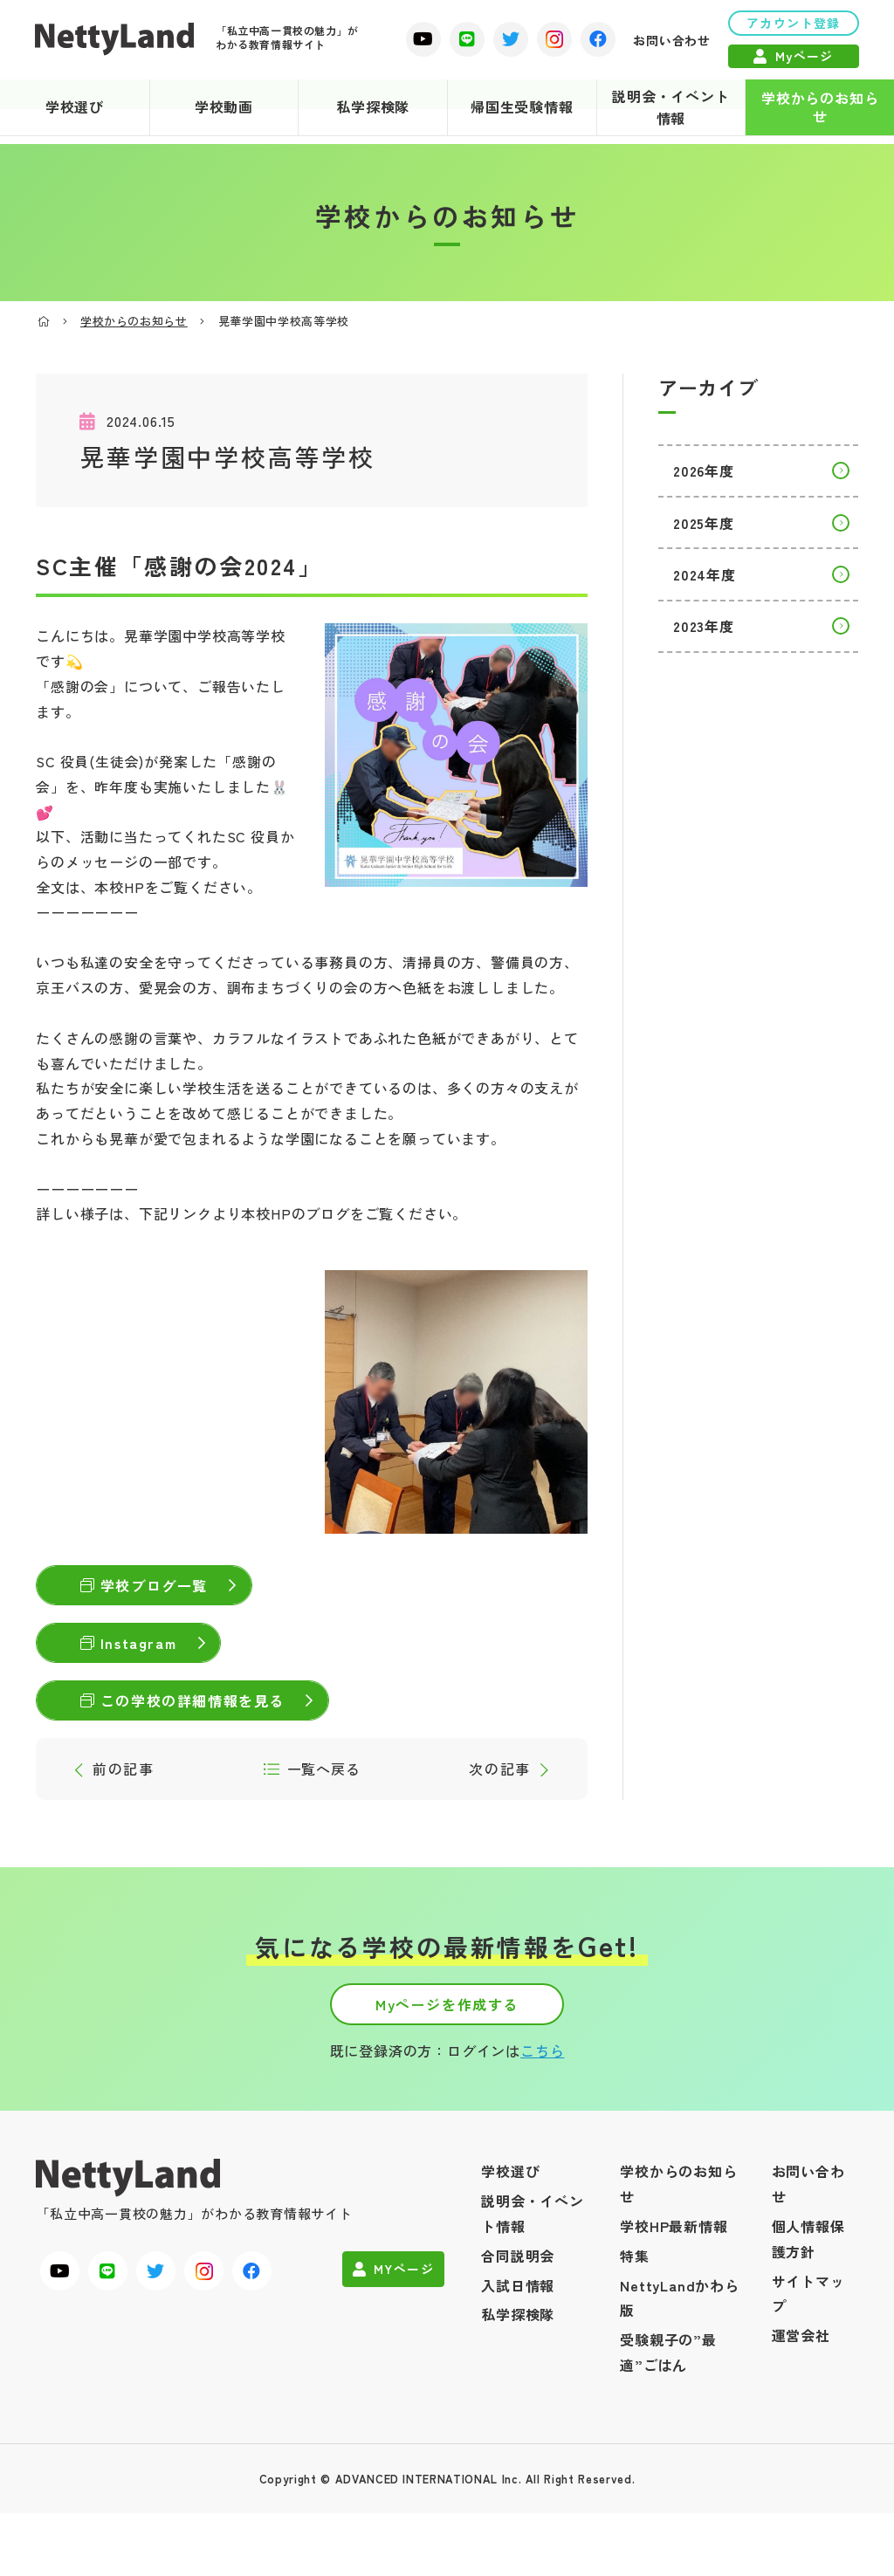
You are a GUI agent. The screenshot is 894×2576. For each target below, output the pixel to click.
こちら (542, 2112)
